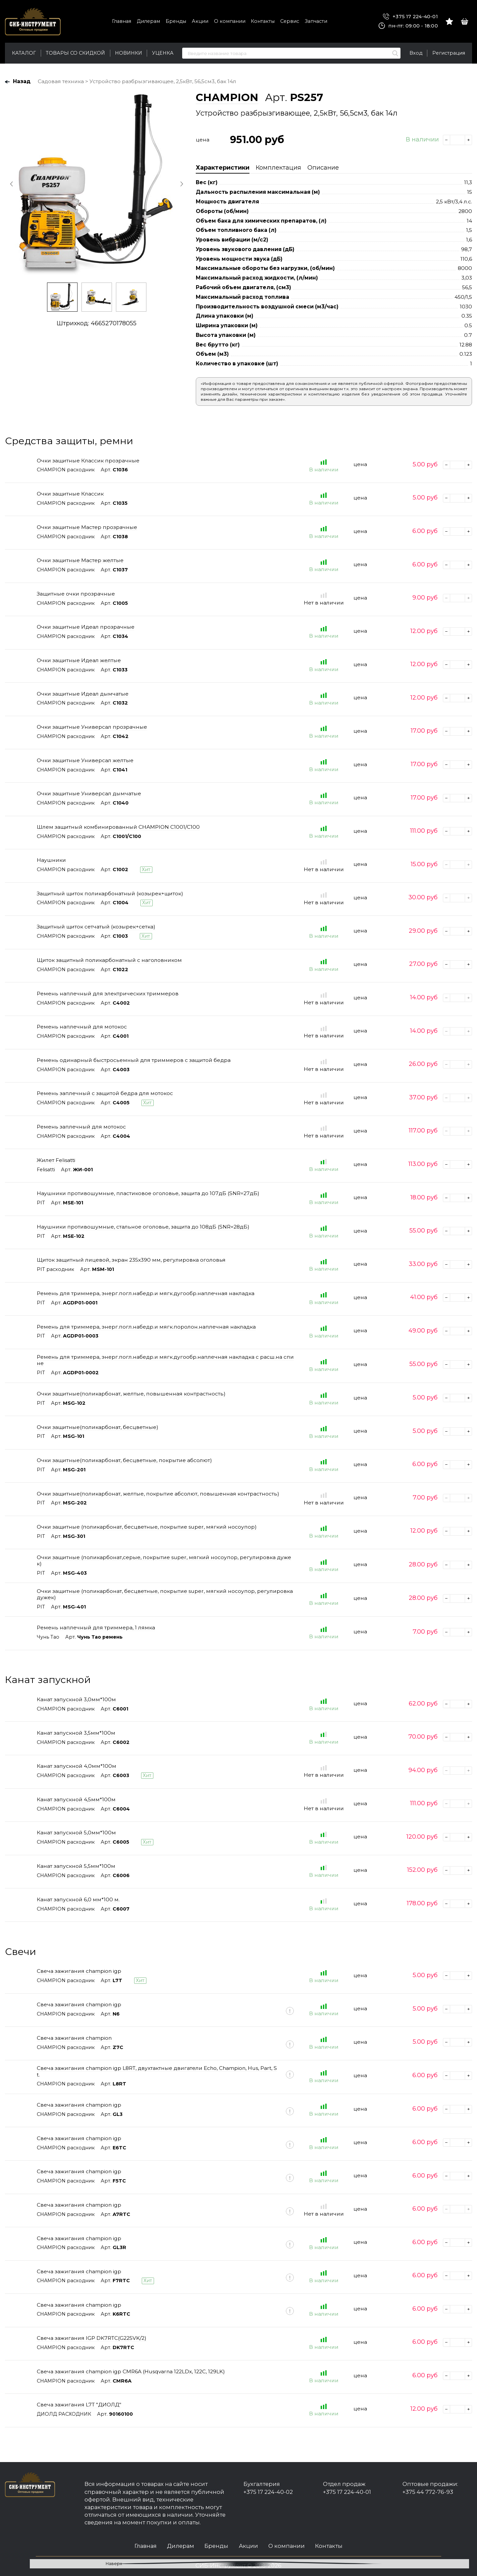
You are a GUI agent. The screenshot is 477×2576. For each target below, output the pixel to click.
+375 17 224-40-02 (268, 2492)
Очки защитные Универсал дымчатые (89, 793)
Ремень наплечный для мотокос (82, 1027)
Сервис (289, 21)
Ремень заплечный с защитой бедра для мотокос (105, 1093)
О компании (229, 21)
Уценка (163, 53)
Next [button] (181, 184)
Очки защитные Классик (70, 494)
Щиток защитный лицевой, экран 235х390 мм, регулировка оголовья (131, 1260)
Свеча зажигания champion (74, 2038)
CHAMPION (227, 97)
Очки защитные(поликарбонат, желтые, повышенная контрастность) (131, 1394)
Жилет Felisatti (56, 1160)
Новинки (128, 53)
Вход (415, 53)
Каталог (24, 53)
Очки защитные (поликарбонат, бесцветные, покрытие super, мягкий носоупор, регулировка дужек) (165, 1594)
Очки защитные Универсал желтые (85, 760)
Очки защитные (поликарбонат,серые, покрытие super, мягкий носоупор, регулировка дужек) (164, 1560)
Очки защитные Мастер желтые (80, 560)
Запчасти (316, 21)
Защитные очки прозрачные (76, 594)
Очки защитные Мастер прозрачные (87, 527)
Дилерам (148, 21)
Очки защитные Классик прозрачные (88, 460)
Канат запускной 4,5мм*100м (76, 1799)
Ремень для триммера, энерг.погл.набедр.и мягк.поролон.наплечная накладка (146, 1327)
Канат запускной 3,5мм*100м (76, 1733)
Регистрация (448, 53)
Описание (323, 167)
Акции (200, 21)
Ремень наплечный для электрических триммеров (108, 993)
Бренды (176, 21)
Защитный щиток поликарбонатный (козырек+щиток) (110, 893)
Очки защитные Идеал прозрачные (85, 627)
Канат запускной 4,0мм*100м (76, 1766)
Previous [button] (12, 184)
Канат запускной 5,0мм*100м (76, 1832)
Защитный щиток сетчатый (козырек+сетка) (96, 926)
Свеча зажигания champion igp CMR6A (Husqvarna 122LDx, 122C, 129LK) (131, 2371)
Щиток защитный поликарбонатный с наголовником (109, 960)
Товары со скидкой (75, 53)
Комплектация (278, 167)
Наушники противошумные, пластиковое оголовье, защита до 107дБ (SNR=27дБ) (148, 1193)
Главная (121, 21)
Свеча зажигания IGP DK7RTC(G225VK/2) (91, 2338)
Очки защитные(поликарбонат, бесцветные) (97, 1427)
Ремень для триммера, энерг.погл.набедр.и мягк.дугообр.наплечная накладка (145, 1293)
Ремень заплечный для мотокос (81, 1127)
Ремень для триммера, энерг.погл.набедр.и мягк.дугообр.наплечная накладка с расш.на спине (165, 1360)
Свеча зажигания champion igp (79, 1971)
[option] (96, 183)
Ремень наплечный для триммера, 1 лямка (96, 1627)
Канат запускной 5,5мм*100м (76, 1866)
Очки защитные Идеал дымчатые (83, 694)
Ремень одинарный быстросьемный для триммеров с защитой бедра (134, 1060)
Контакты (263, 21)
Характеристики (222, 167)
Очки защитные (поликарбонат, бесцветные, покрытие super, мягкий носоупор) (147, 1527)
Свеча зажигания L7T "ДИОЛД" (79, 2404)
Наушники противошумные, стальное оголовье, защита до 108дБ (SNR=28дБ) (143, 1227)
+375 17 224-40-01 (410, 17)
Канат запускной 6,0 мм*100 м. (78, 1899)
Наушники (51, 860)
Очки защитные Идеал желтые (79, 660)
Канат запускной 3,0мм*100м (76, 1699)
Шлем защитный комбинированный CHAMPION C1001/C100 (118, 827)
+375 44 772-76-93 (427, 2492)
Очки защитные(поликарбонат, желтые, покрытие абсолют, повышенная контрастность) (158, 1494)
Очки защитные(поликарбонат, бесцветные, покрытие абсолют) (124, 1460)
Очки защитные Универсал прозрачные (92, 727)
